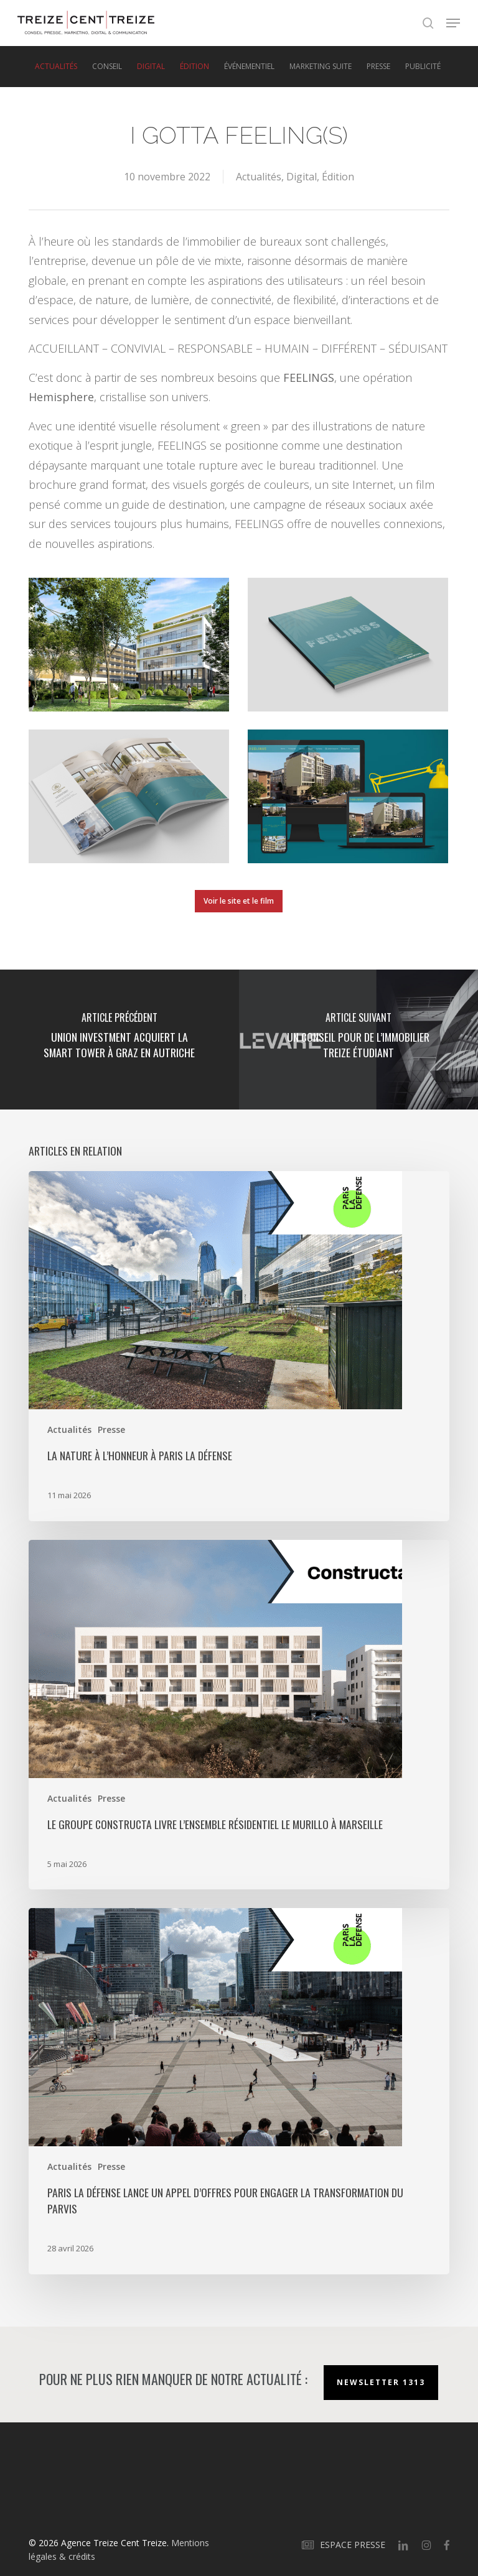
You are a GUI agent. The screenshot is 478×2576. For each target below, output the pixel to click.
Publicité (423, 66)
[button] (453, 23)
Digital (151, 66)
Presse (378, 66)
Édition (194, 66)
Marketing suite (320, 66)
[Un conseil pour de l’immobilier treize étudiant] (358, 1040)
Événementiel (249, 66)
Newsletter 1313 (381, 2382)
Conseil (107, 66)
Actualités (56, 66)
